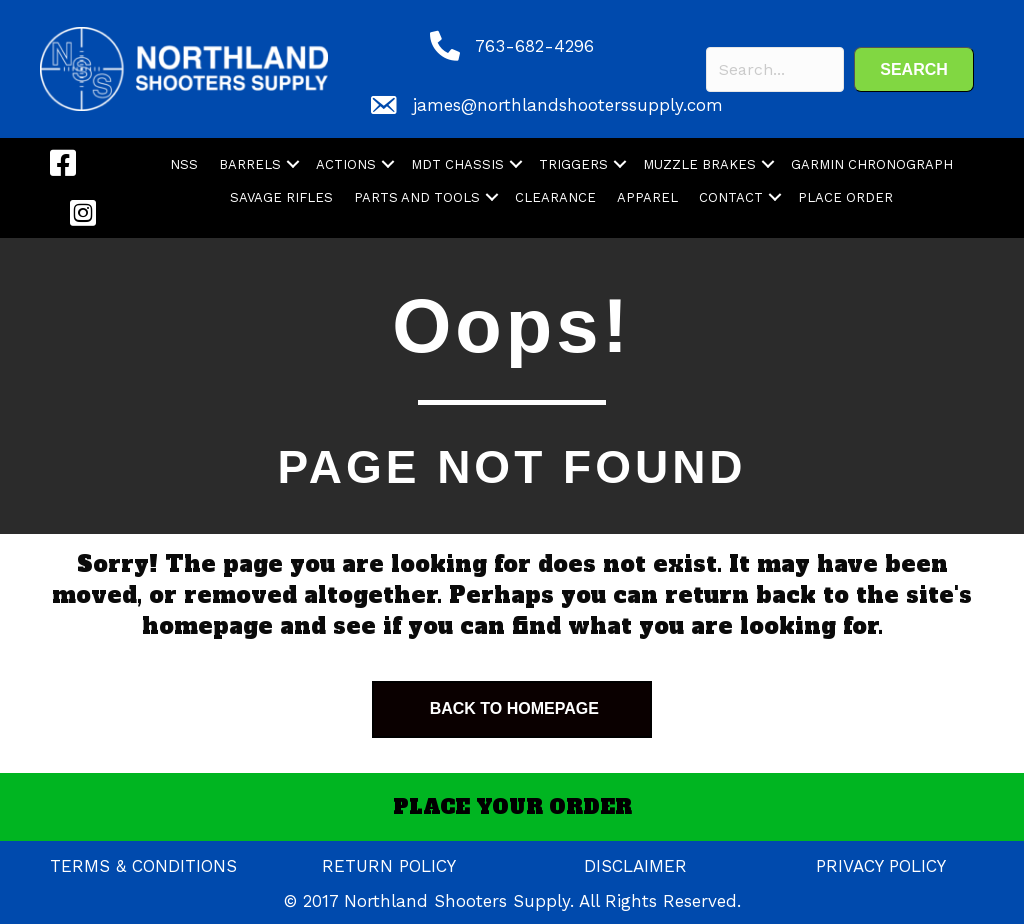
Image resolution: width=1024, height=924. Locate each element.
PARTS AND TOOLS (417, 197)
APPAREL (647, 197)
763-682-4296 (534, 46)
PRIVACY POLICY (881, 866)
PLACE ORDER (845, 197)
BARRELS (250, 164)
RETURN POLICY (389, 866)
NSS (184, 164)
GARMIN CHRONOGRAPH (872, 164)
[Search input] (775, 69)
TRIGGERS (573, 164)
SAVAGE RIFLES (281, 197)
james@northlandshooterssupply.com (568, 105)
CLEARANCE (555, 197)
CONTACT (731, 197)
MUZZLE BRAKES (699, 164)
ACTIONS (346, 164)
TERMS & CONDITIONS (143, 866)
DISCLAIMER (635, 866)
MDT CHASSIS (457, 164)
